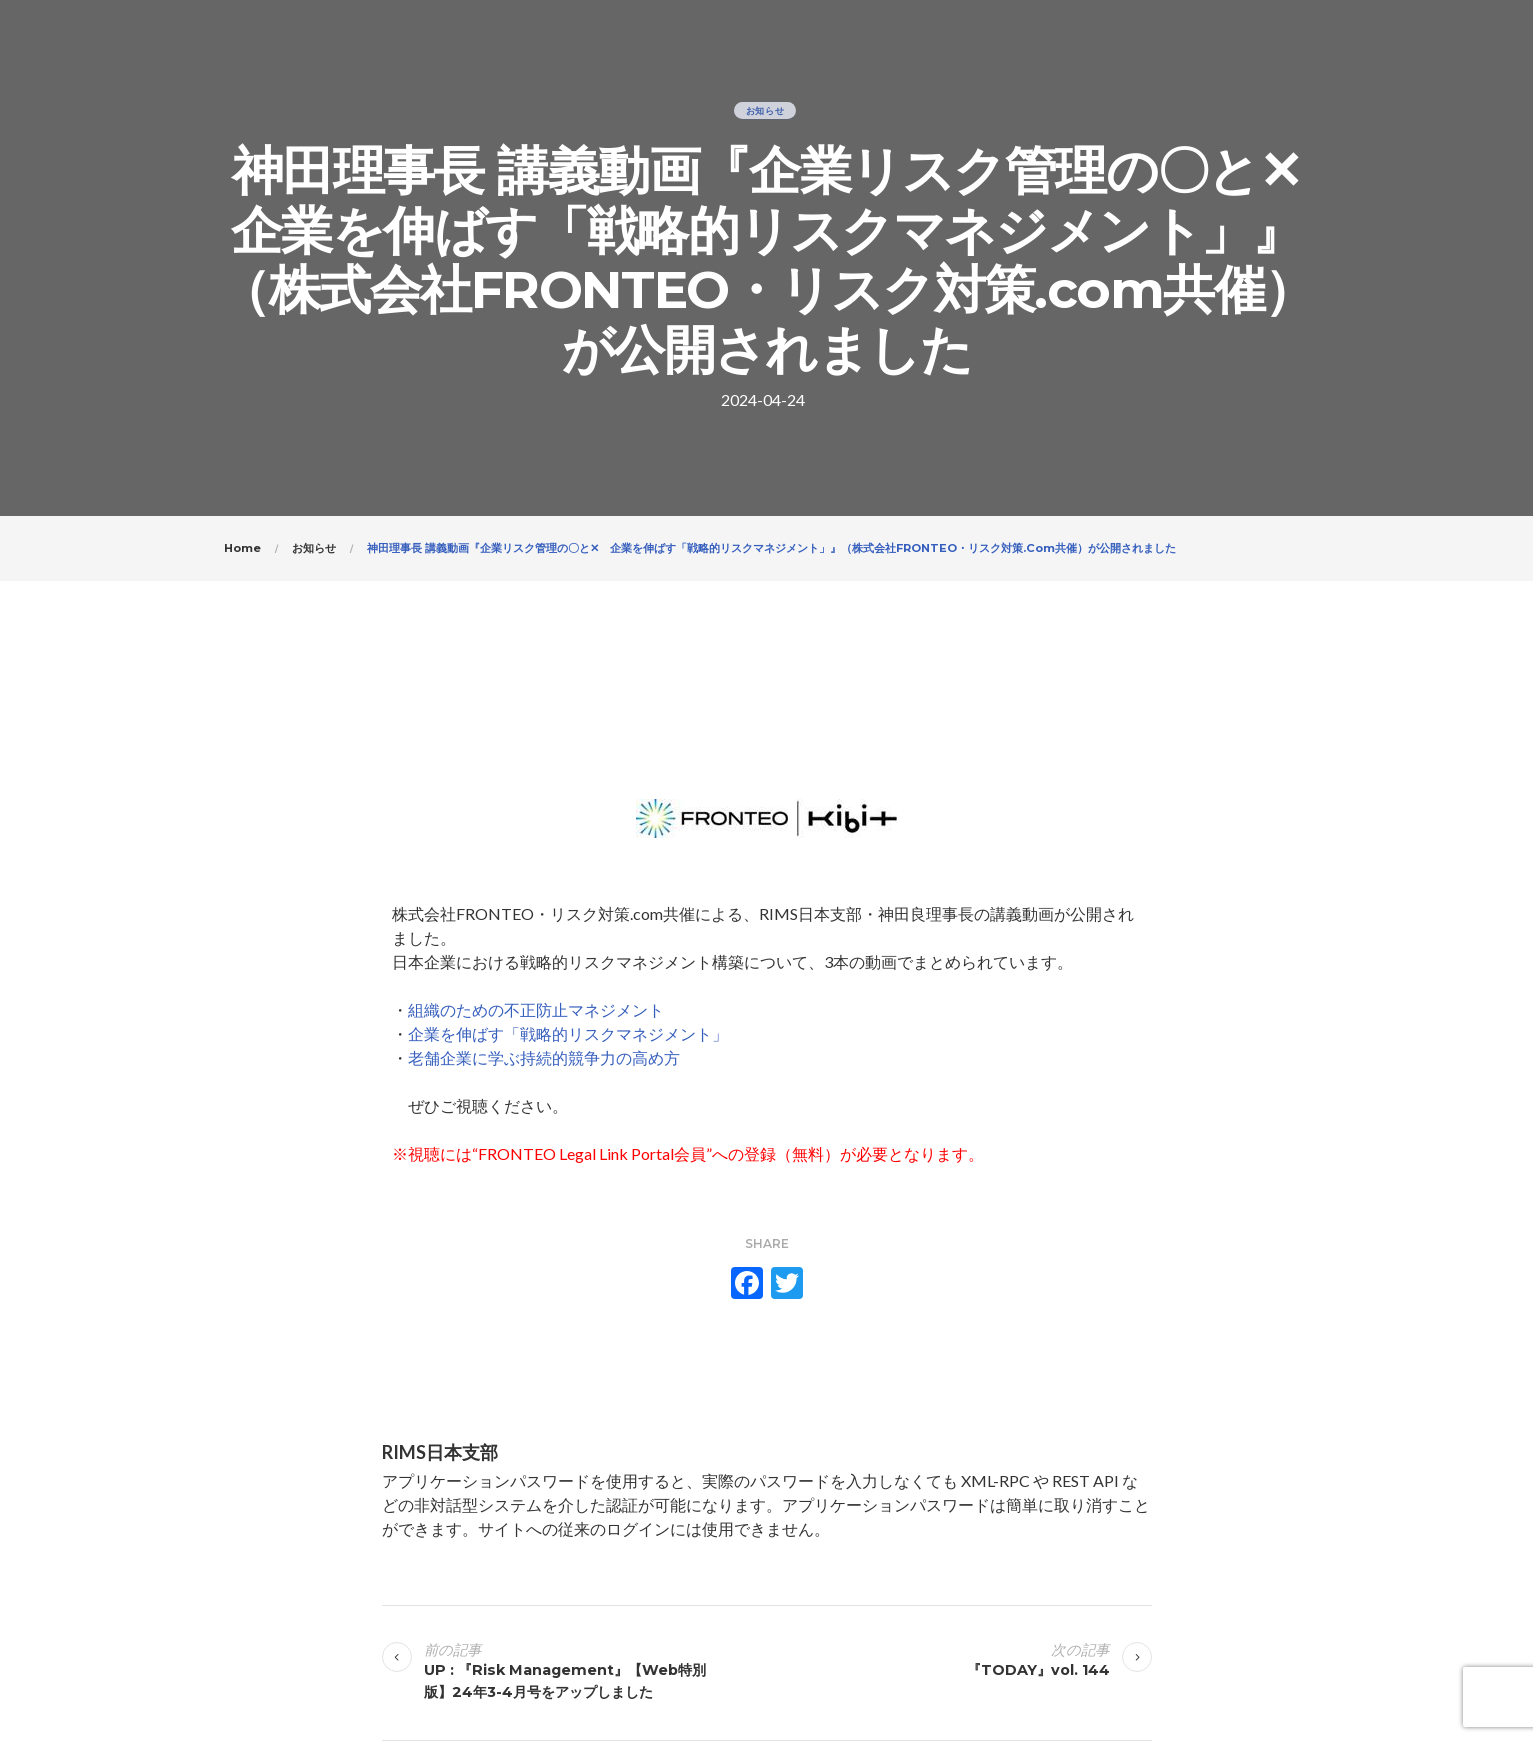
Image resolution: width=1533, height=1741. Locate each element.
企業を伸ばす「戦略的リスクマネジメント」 (568, 1033)
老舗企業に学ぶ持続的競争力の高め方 (544, 1057)
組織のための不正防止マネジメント (536, 1009)
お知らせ (765, 110)
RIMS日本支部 (440, 1452)
